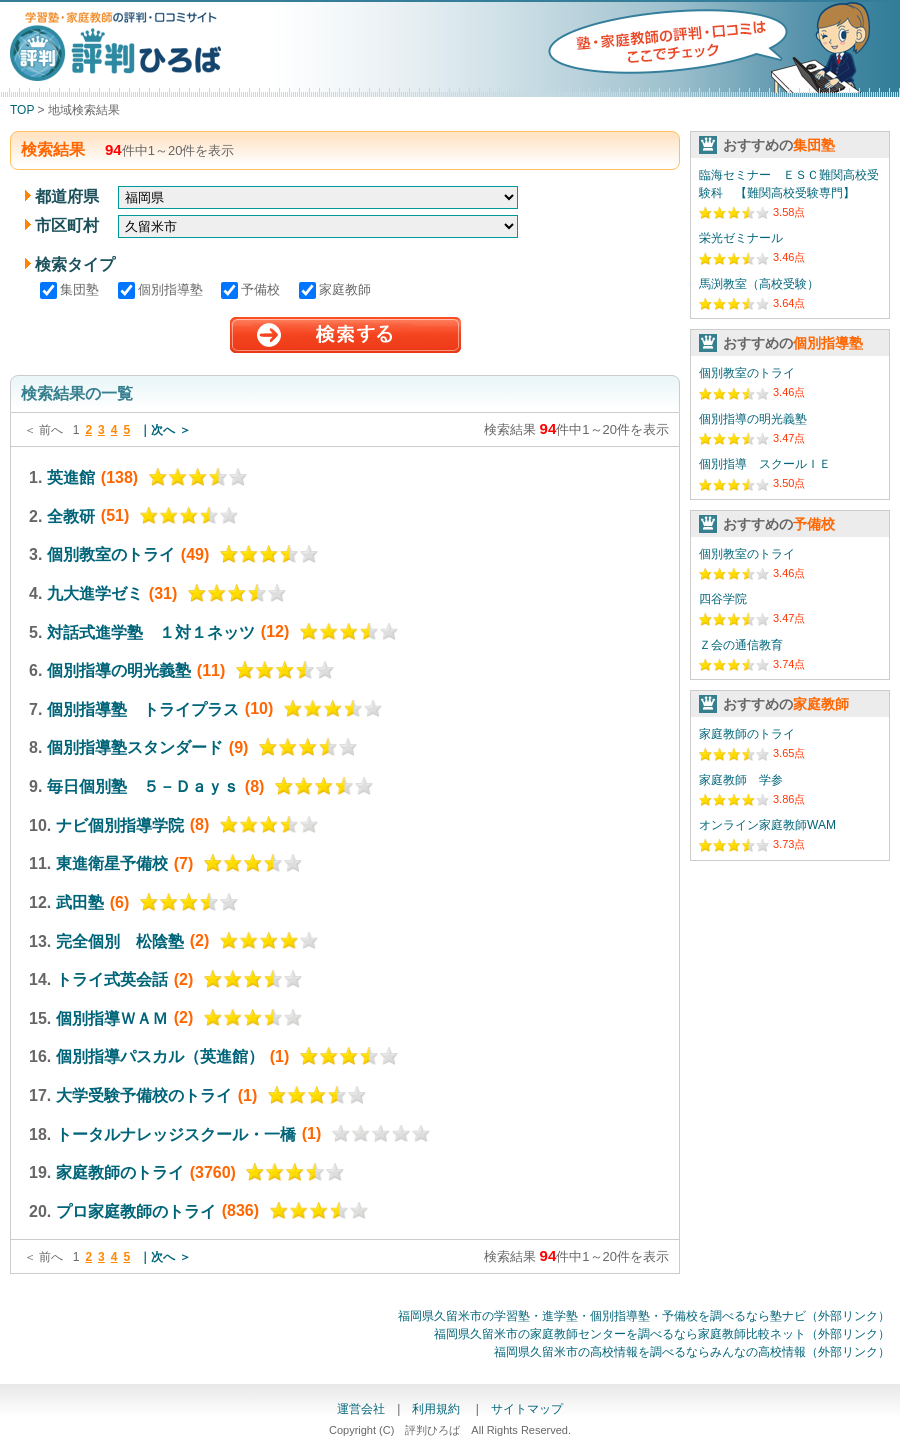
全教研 (71, 515)
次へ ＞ (170, 430)
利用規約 (437, 1409)
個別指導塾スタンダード (135, 747)
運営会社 (361, 1409)
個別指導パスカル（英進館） (160, 1056)
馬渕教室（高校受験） (759, 284)
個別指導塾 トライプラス (143, 708)
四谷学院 (723, 599)
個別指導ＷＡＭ (112, 1017)
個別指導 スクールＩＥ (765, 464)
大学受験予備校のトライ (144, 1095)
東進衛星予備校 (112, 863)
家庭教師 (335, 289)
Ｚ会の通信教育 (741, 645)
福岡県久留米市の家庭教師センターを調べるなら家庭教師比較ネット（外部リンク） (662, 1334)
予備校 (252, 289)
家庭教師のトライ (120, 1172)
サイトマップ (527, 1409)
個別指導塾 (162, 289)
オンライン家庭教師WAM (767, 825)
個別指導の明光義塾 (119, 670)
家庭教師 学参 (741, 780)
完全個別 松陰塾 (120, 940)
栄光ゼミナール (741, 238)
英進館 (71, 477)
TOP (22, 110)
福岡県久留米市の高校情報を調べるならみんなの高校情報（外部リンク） (692, 1352)
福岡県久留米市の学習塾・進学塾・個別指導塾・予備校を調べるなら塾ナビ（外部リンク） (644, 1316)
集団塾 (71, 289)
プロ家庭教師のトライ (136, 1210)
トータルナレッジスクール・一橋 (176, 1133)
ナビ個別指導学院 (120, 824)
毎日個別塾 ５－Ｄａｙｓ (143, 786)
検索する (345, 335)
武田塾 (80, 902)
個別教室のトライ (111, 554)
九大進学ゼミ (95, 593)
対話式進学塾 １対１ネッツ (151, 631)
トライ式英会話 (112, 979)
